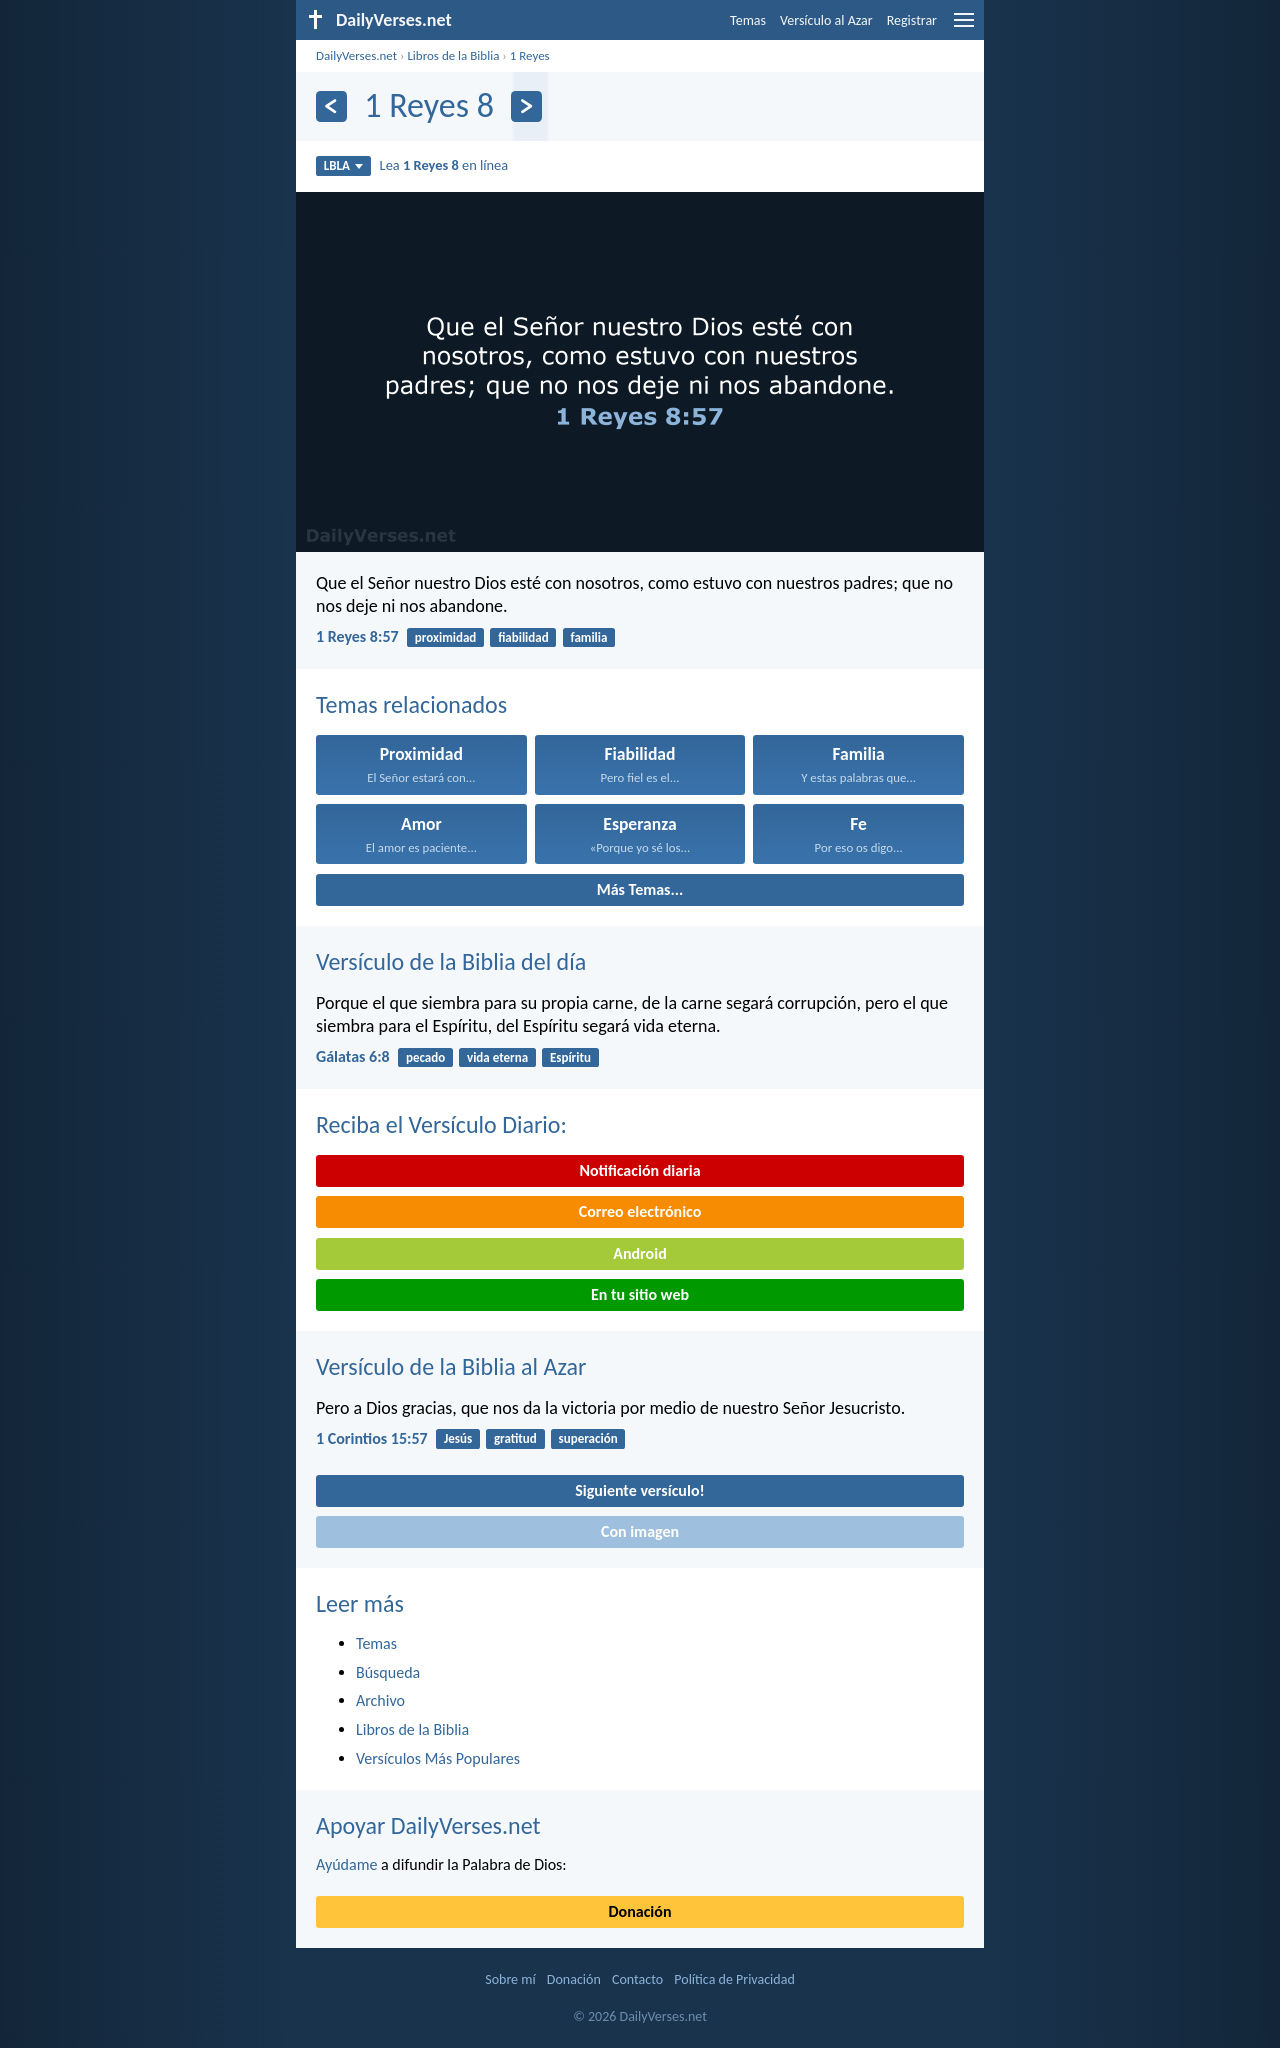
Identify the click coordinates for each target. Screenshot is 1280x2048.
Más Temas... (640, 889)
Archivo (380, 1700)
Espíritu (570, 1057)
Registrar (912, 20)
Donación (640, 1911)
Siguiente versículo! (639, 1490)
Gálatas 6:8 (353, 1056)
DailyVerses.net (356, 55)
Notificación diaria (639, 1170)
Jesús (458, 1438)
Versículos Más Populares (438, 1758)
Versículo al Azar (826, 20)
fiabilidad (523, 637)
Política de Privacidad (734, 1979)
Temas (748, 20)
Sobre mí (510, 1979)
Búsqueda (388, 1672)
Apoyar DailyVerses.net (428, 1825)
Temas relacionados (411, 704)
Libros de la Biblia (453, 55)
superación (588, 1438)
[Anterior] (331, 106)
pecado (425, 1057)
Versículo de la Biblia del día (451, 961)
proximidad (445, 637)
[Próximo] (526, 106)
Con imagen (640, 1531)
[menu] (964, 27)
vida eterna (497, 1057)
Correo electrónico (640, 1211)
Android (639, 1253)
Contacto (637, 1979)
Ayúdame (346, 1864)
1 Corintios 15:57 (372, 1438)
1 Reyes (530, 55)
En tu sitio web (640, 1294)
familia (588, 637)
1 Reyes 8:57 (357, 636)
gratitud (515, 1438)
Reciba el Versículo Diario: (441, 1124)
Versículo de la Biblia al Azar (451, 1366)
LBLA (343, 165)
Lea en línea (444, 165)
